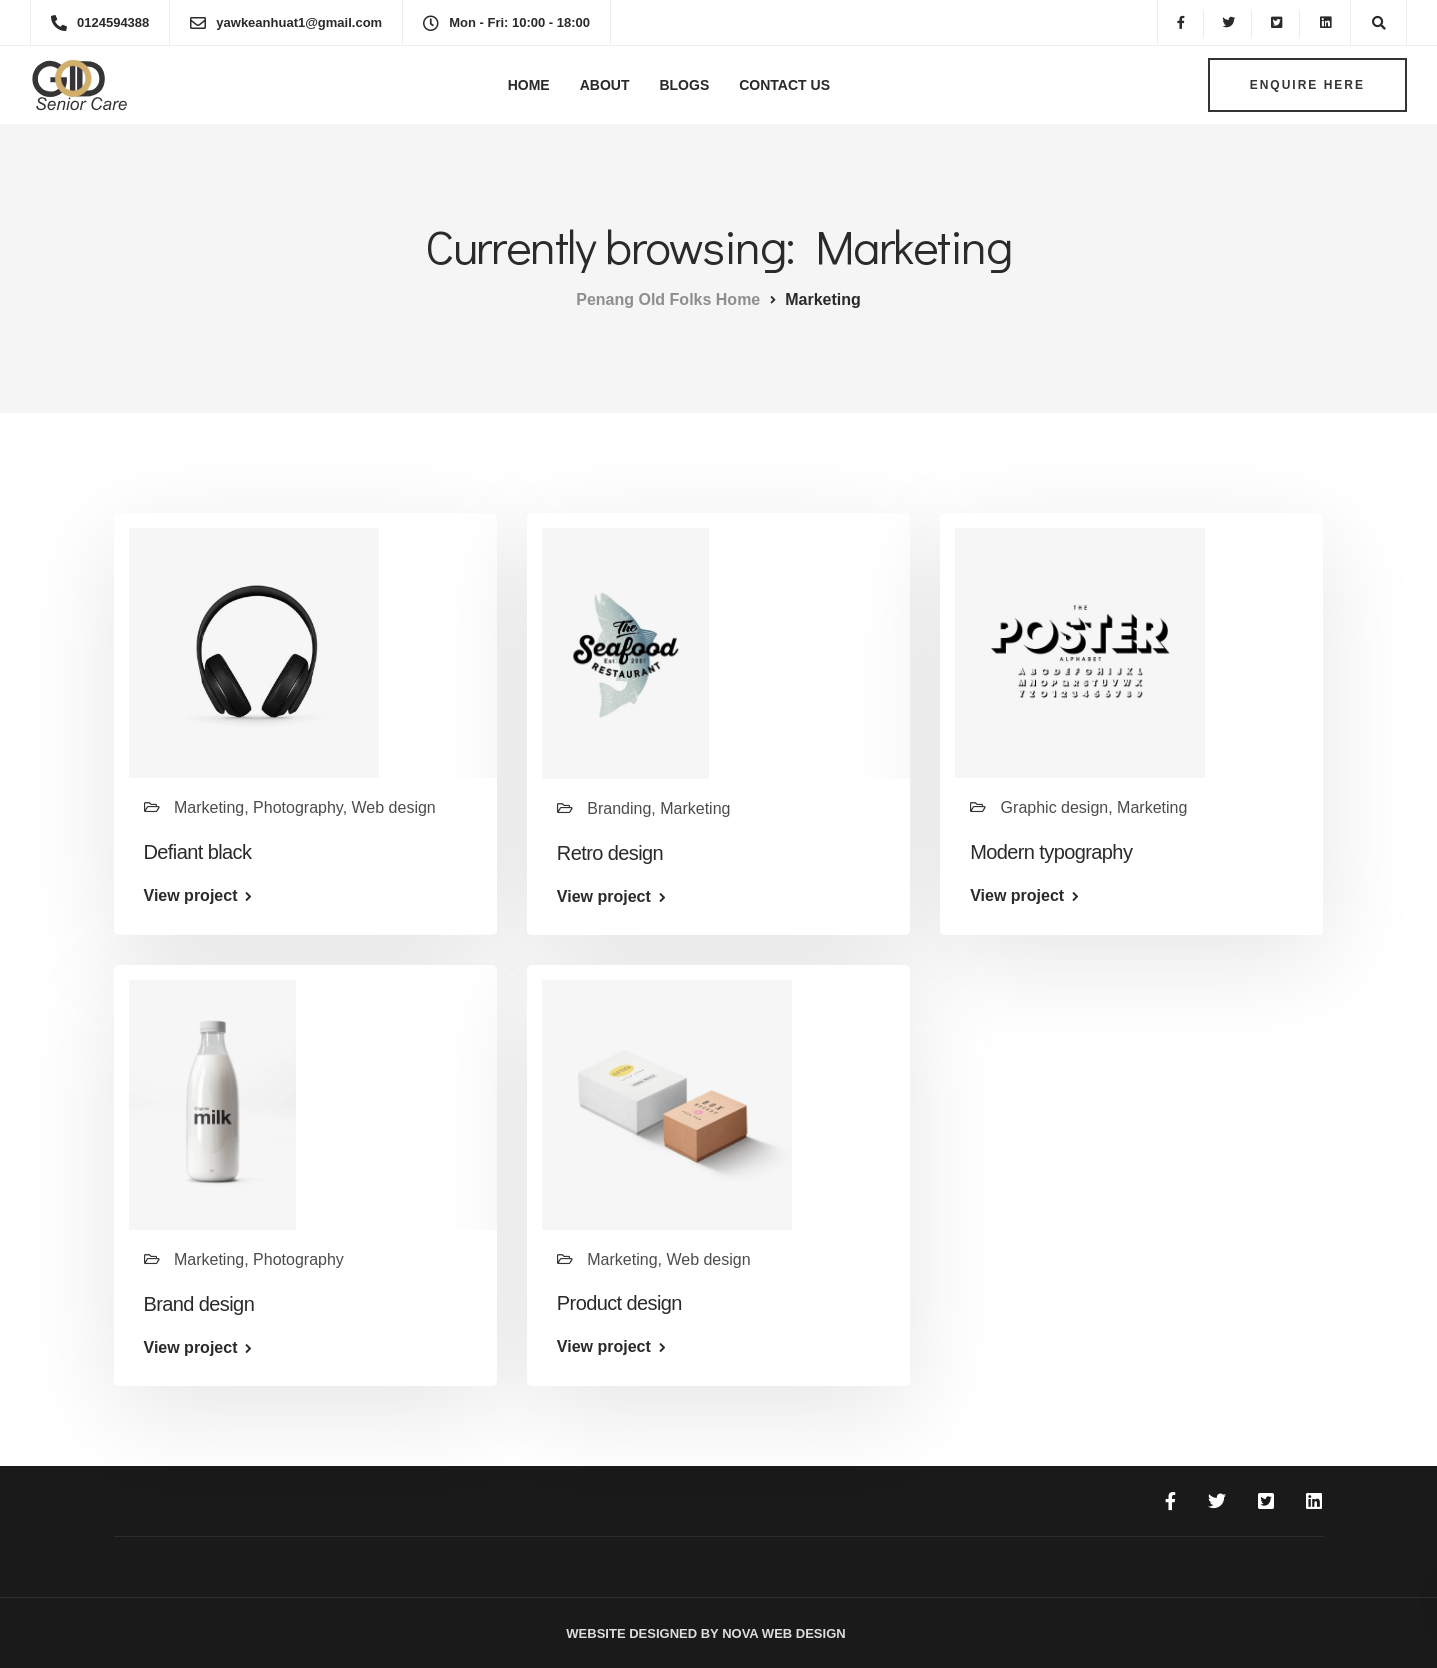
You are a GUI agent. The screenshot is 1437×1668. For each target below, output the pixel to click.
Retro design (610, 853)
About (605, 85)
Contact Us (784, 85)
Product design (619, 1303)
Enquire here (1307, 85)
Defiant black (198, 852)
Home (529, 85)
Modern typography (1051, 852)
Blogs (684, 85)
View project (191, 896)
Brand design (199, 1304)
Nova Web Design (782, 1633)
